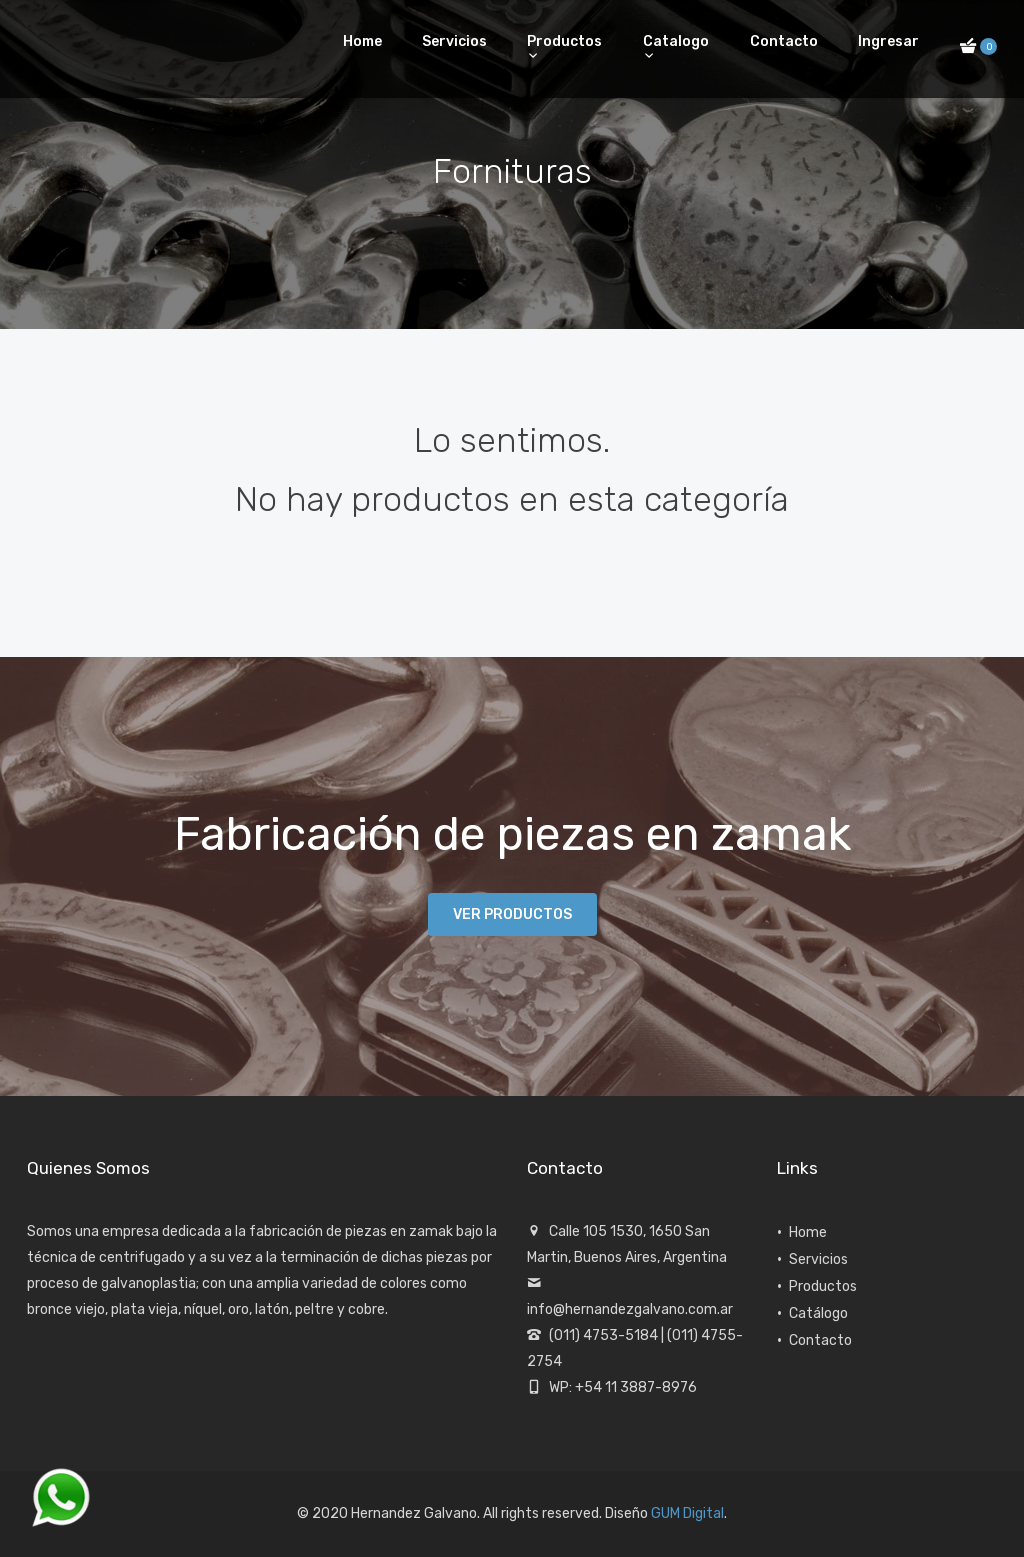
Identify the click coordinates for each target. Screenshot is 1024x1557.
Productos (564, 41)
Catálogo (818, 1313)
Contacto (784, 41)
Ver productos (512, 914)
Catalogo (676, 41)
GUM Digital (687, 1513)
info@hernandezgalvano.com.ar (630, 1309)
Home (362, 41)
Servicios (454, 41)
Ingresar (888, 41)
